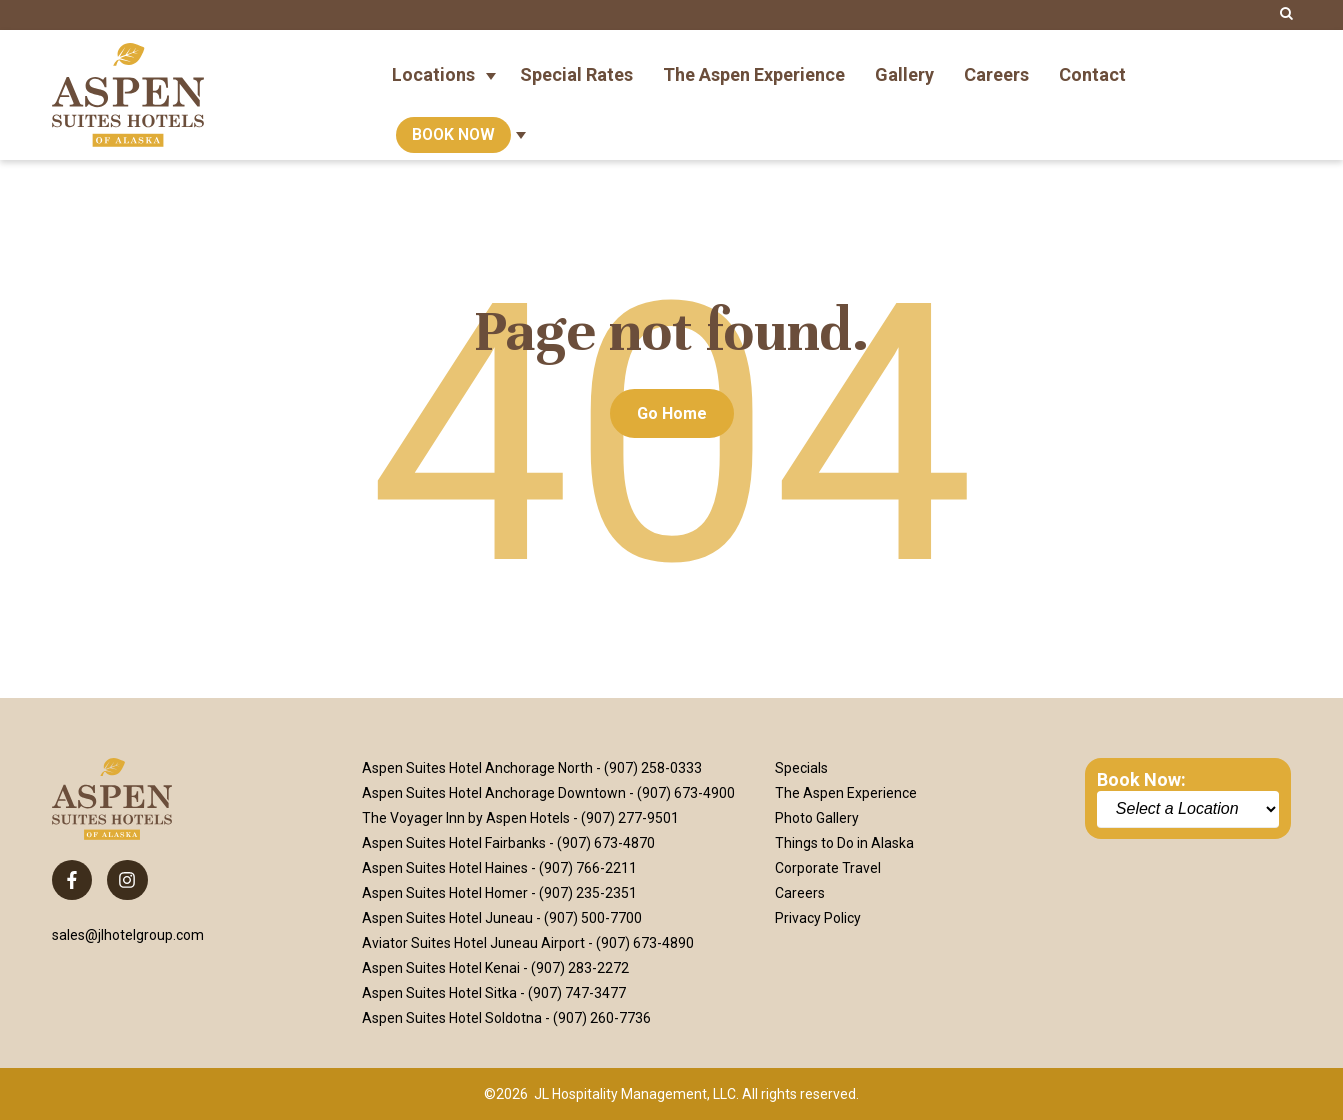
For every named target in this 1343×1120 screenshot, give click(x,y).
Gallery (904, 63)
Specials (801, 768)
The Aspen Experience (754, 63)
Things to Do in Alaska (844, 843)
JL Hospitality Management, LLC (635, 1094)
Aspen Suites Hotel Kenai (441, 968)
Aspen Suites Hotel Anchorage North (477, 768)
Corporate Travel (828, 868)
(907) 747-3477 (577, 993)
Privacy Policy (818, 918)
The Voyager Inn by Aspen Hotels (466, 818)
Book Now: (1141, 779)
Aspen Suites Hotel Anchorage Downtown (494, 793)
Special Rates (576, 63)
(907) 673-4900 (686, 793)
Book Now (453, 124)
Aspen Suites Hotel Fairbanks (454, 843)
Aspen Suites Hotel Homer (445, 893)
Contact (1092, 63)
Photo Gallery (817, 818)
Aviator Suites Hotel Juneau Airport (473, 943)
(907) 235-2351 (588, 893)
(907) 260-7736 (602, 1018)
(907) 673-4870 (606, 843)
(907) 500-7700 (593, 918)
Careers (996, 63)
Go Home (672, 413)
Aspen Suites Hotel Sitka (439, 993)
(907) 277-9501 (630, 818)
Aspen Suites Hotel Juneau (447, 918)
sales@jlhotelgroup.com (128, 935)
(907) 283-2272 (580, 968)
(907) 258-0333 (653, 768)
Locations (433, 63)
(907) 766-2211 (588, 868)
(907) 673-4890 (645, 943)
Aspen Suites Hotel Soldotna (452, 1018)
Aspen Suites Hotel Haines (445, 868)
